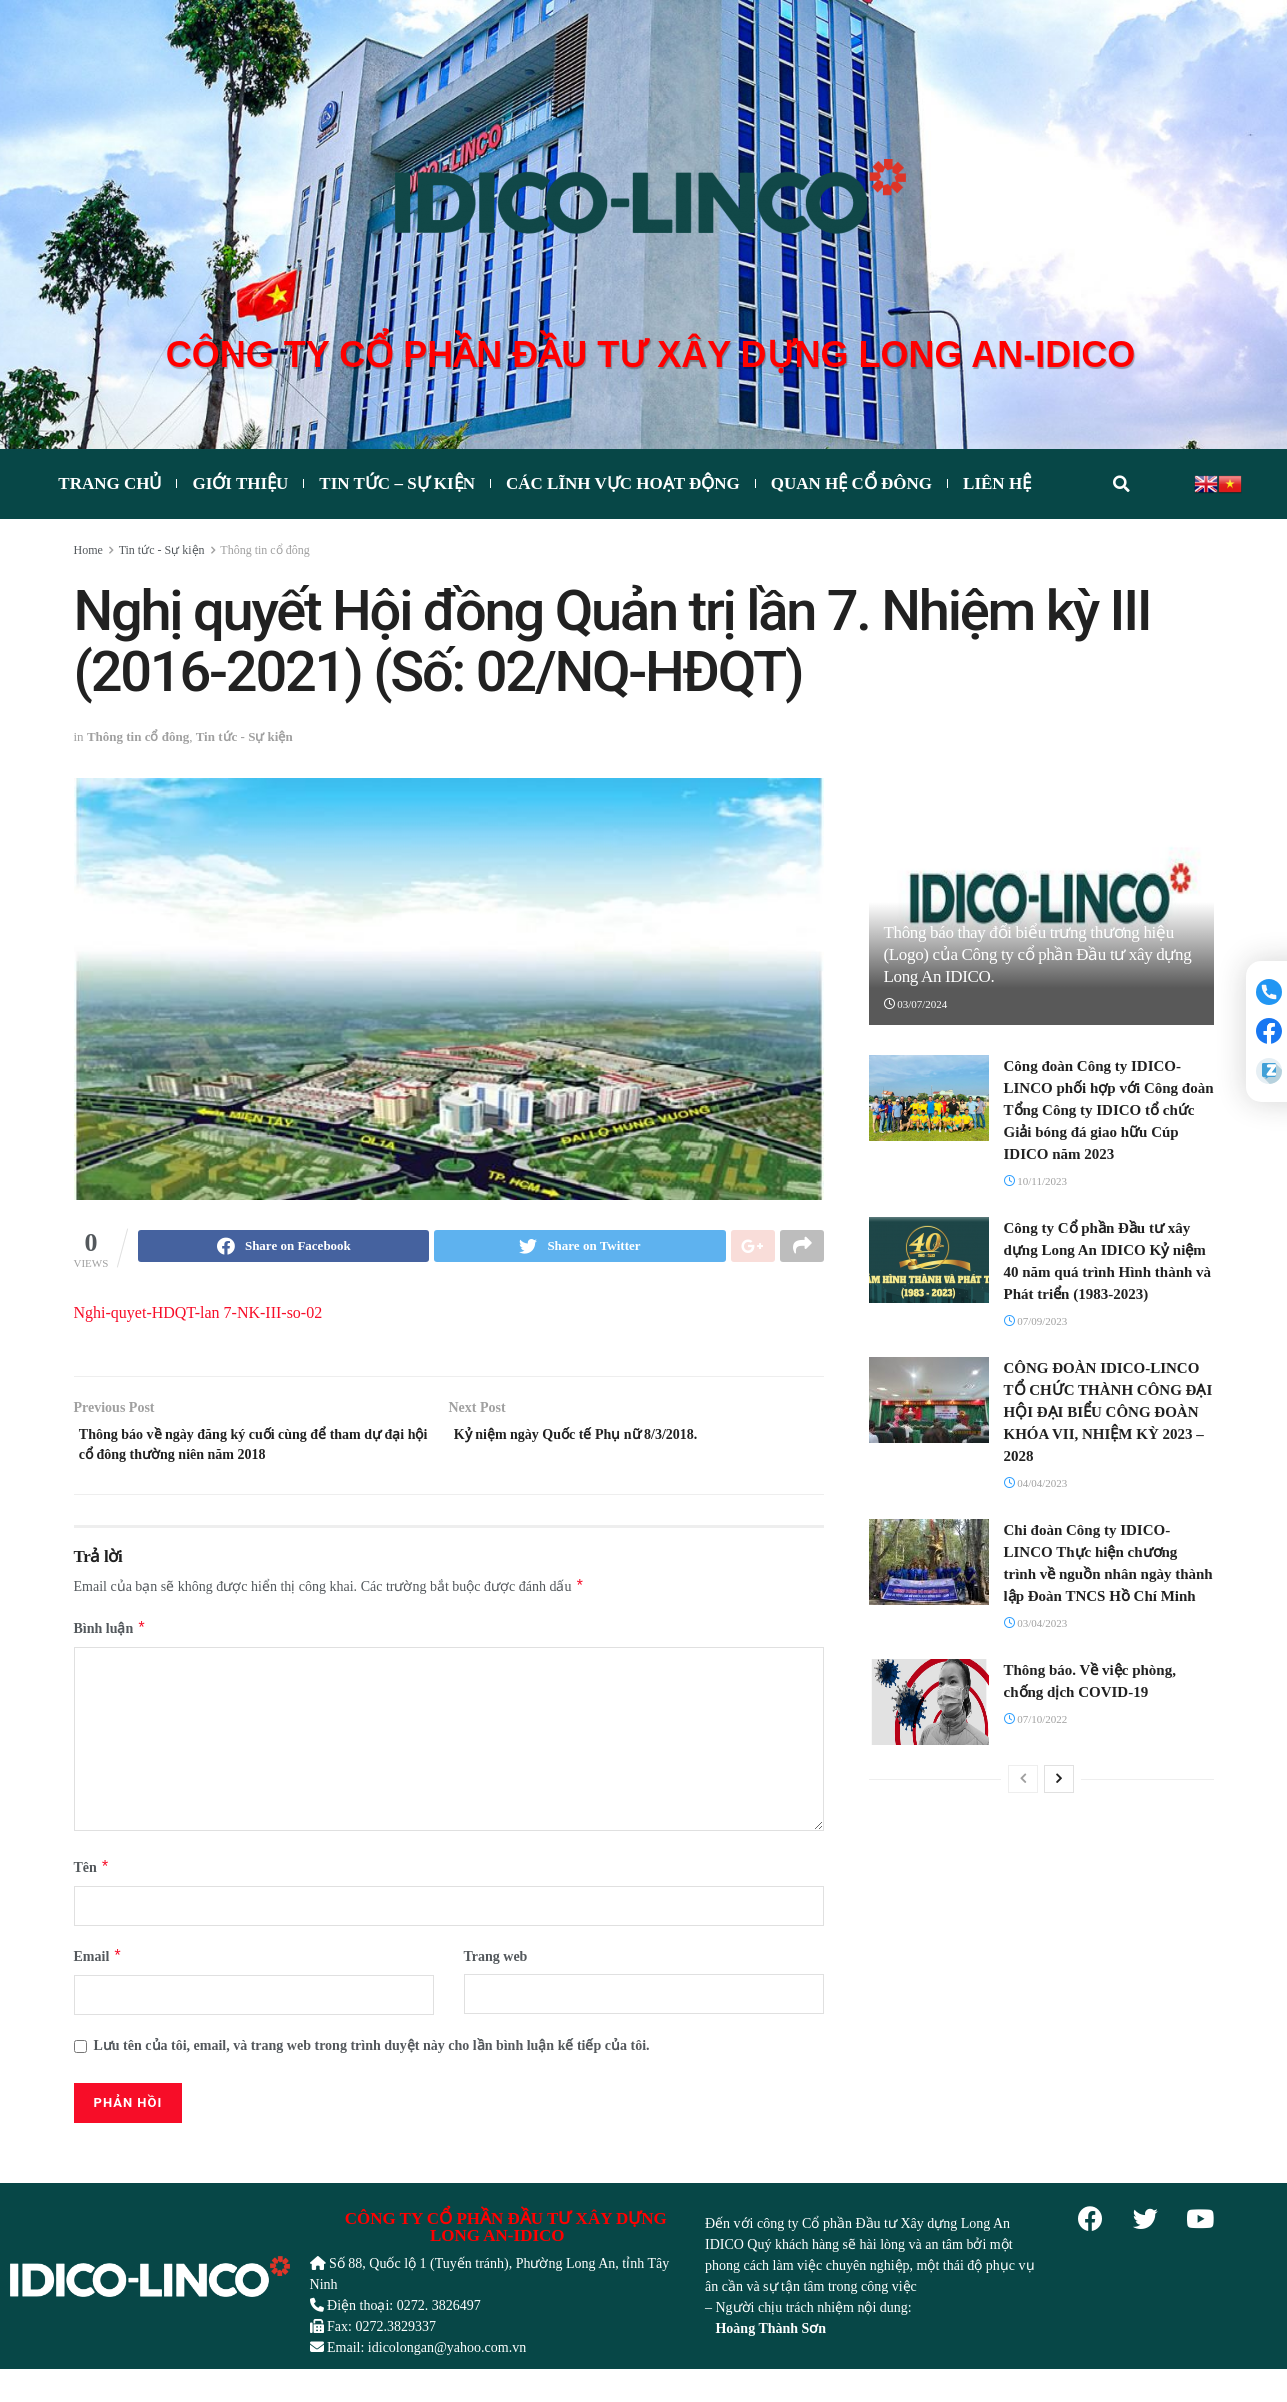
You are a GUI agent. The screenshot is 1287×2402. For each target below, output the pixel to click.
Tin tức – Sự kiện (397, 485)
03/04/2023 (1036, 1624)
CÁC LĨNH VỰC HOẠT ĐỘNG (623, 485)
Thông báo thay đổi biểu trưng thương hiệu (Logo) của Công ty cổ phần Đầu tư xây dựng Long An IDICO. (1038, 955)
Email (98, 1970)
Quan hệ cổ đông (851, 485)
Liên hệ (997, 485)
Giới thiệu (240, 485)
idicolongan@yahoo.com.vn (447, 2360)
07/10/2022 (1036, 1720)
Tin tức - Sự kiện (162, 551)
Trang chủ (109, 485)
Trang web (496, 1970)
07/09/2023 (1036, 1322)
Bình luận (110, 1642)
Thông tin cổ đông (264, 551)
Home (88, 551)
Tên (92, 1881)
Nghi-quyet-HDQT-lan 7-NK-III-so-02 (198, 1316)
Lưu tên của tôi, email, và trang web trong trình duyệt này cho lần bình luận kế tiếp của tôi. (372, 2059)
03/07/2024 (916, 1005)
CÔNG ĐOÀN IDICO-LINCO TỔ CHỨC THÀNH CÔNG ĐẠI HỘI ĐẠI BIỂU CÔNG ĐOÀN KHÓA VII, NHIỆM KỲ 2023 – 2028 (1108, 1413)
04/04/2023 (1036, 1484)
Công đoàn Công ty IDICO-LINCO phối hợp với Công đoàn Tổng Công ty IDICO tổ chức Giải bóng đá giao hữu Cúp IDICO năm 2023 (1109, 1111)
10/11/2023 (1035, 1182)
